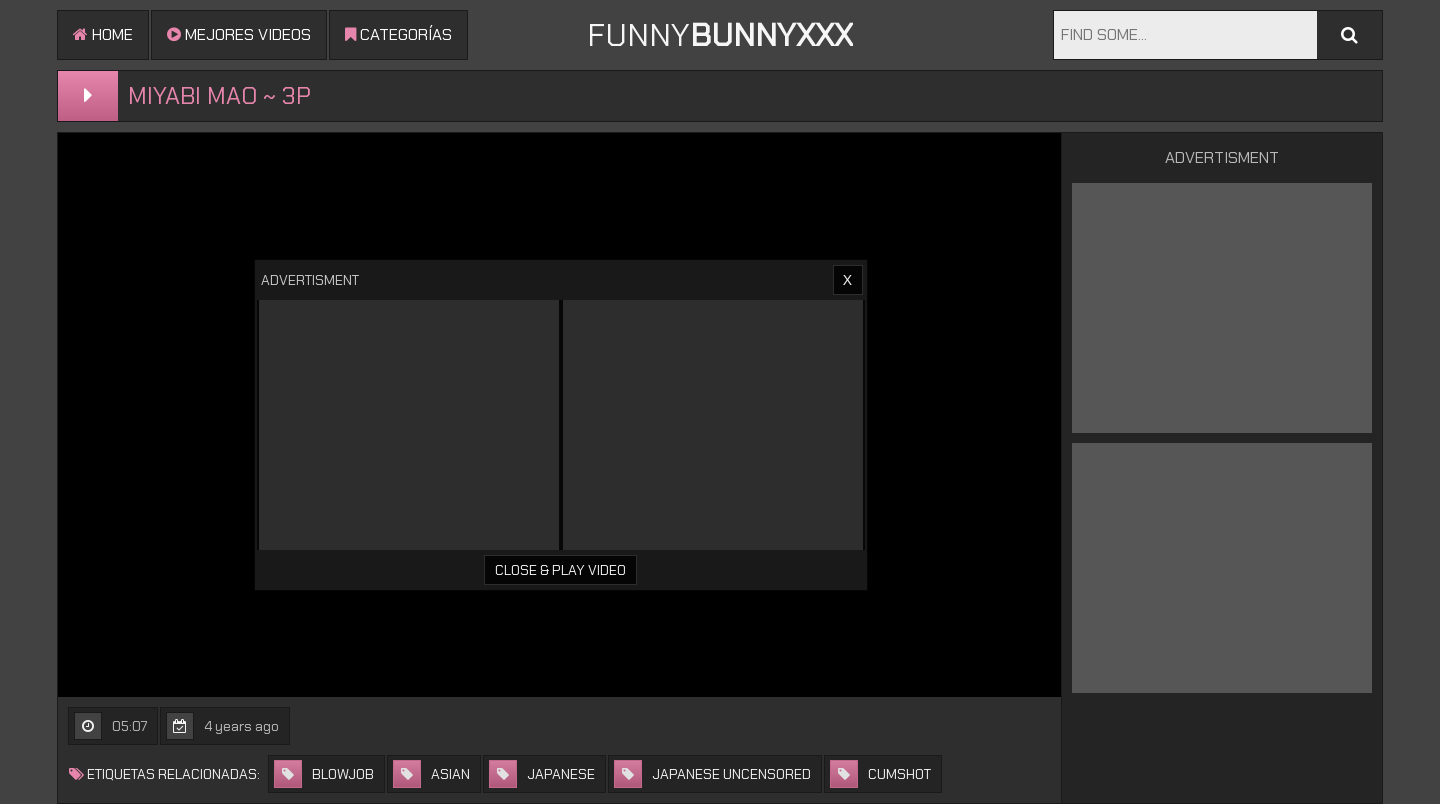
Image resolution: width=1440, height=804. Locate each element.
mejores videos (239, 34)
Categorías (398, 34)
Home (103, 34)
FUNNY (720, 35)
